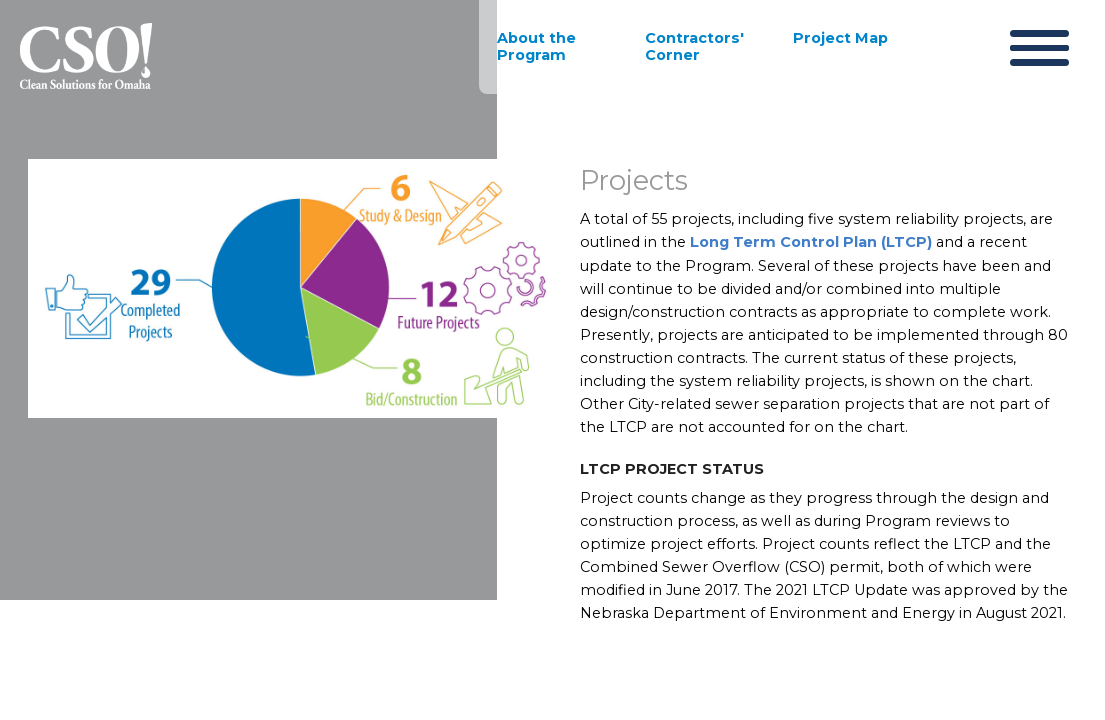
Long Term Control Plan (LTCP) (809, 245)
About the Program (536, 46)
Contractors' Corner (694, 46)
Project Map (840, 38)
